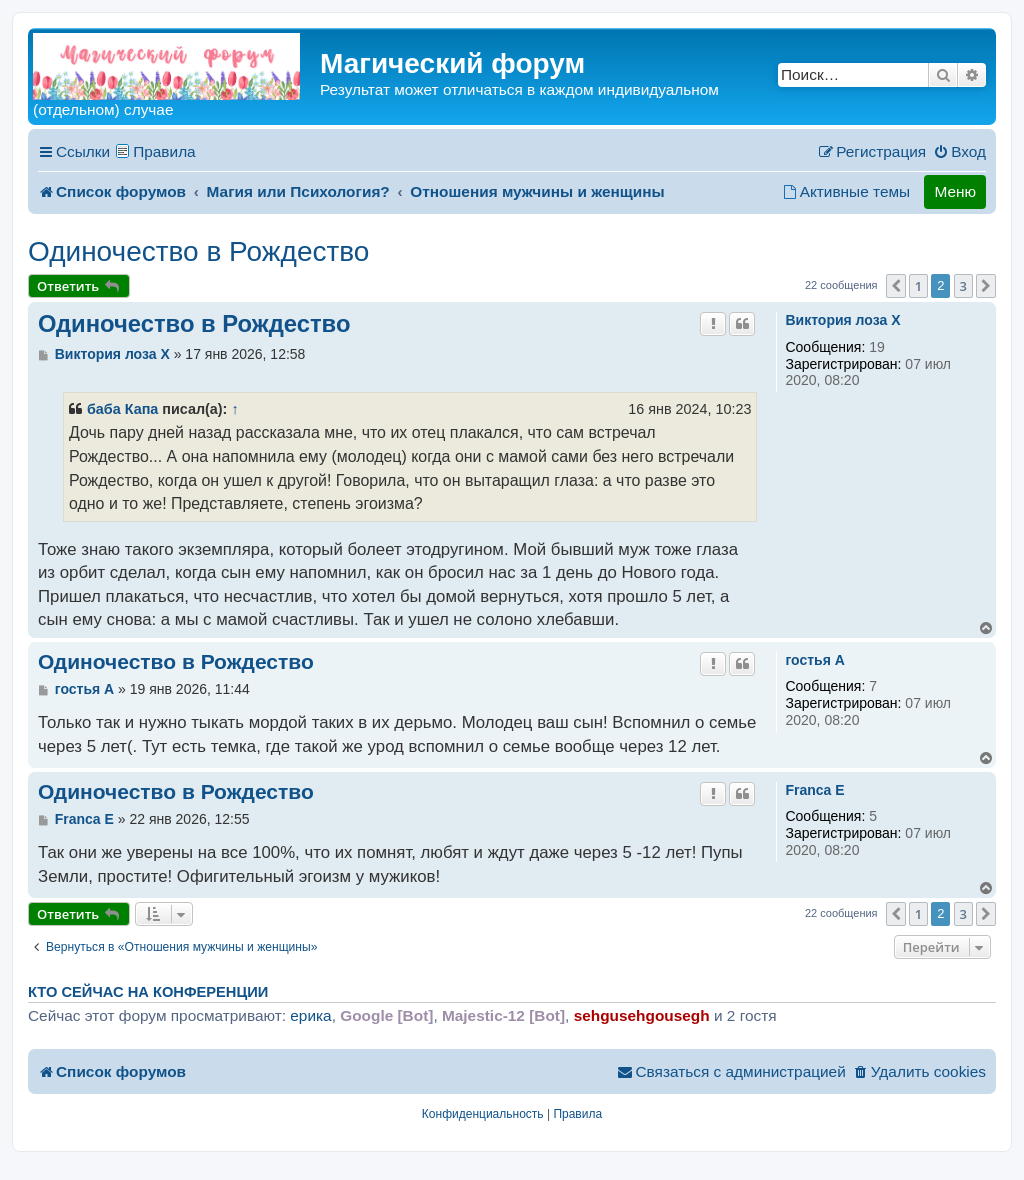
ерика (310, 1015)
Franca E (814, 790)
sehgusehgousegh (642, 1015)
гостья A (814, 660)
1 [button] (918, 286)
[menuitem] (959, 152)
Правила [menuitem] (164, 151)
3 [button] (963, 286)
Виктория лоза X (842, 320)
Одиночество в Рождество (198, 251)
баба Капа (122, 409)
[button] (896, 286)
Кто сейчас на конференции (148, 992)
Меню (955, 191)
